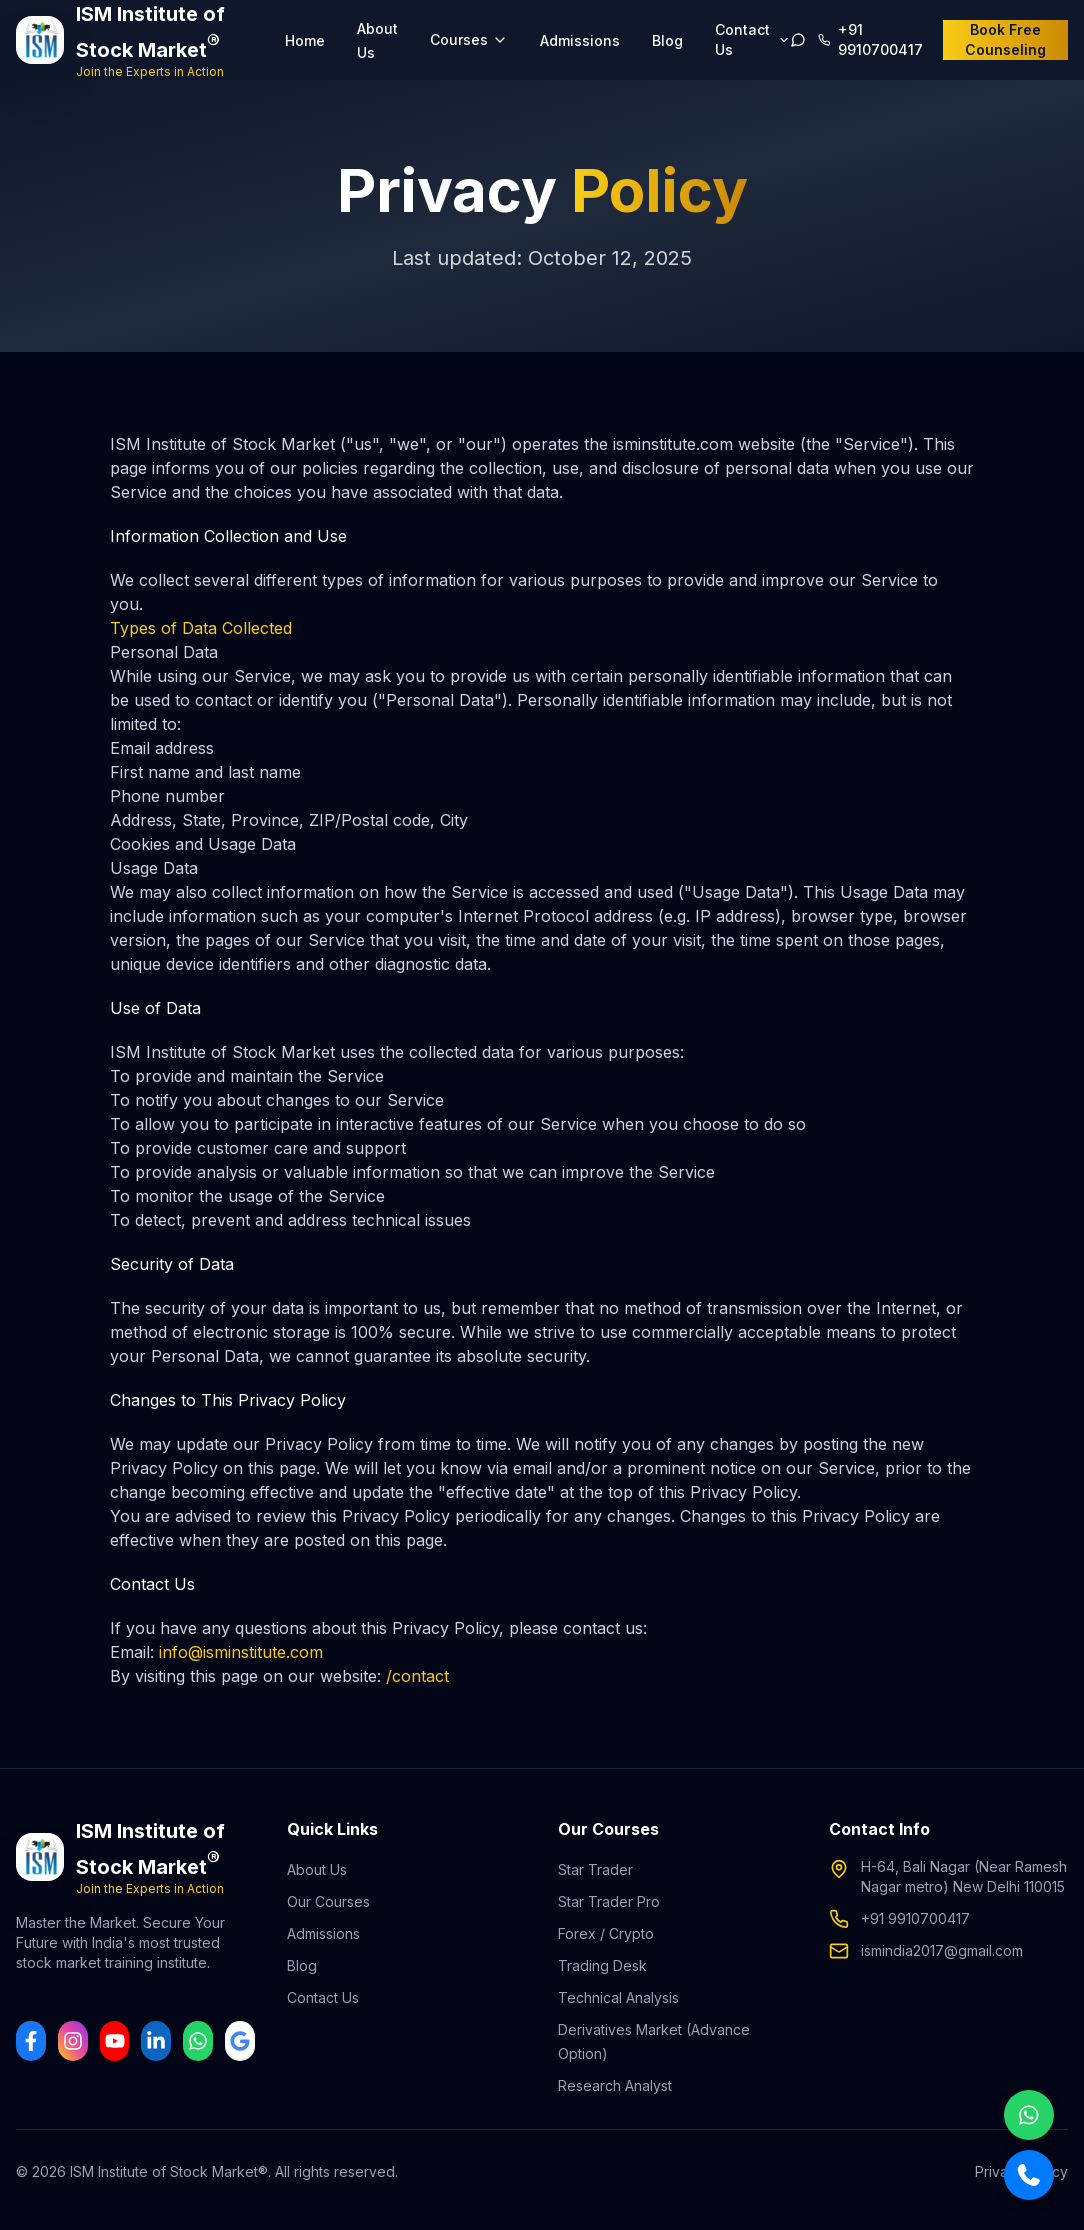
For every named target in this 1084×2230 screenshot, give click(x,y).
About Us (317, 1869)
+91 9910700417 (915, 1918)
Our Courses (328, 1901)
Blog (667, 40)
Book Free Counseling (1005, 39)
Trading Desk (602, 1965)
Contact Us (323, 1997)
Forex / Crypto (606, 1933)
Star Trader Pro (609, 1901)
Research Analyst (615, 2085)
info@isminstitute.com (241, 1652)
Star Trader (595, 1869)
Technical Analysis (618, 1997)
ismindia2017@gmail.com (942, 1950)
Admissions (580, 40)
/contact (417, 1676)
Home (305, 40)
